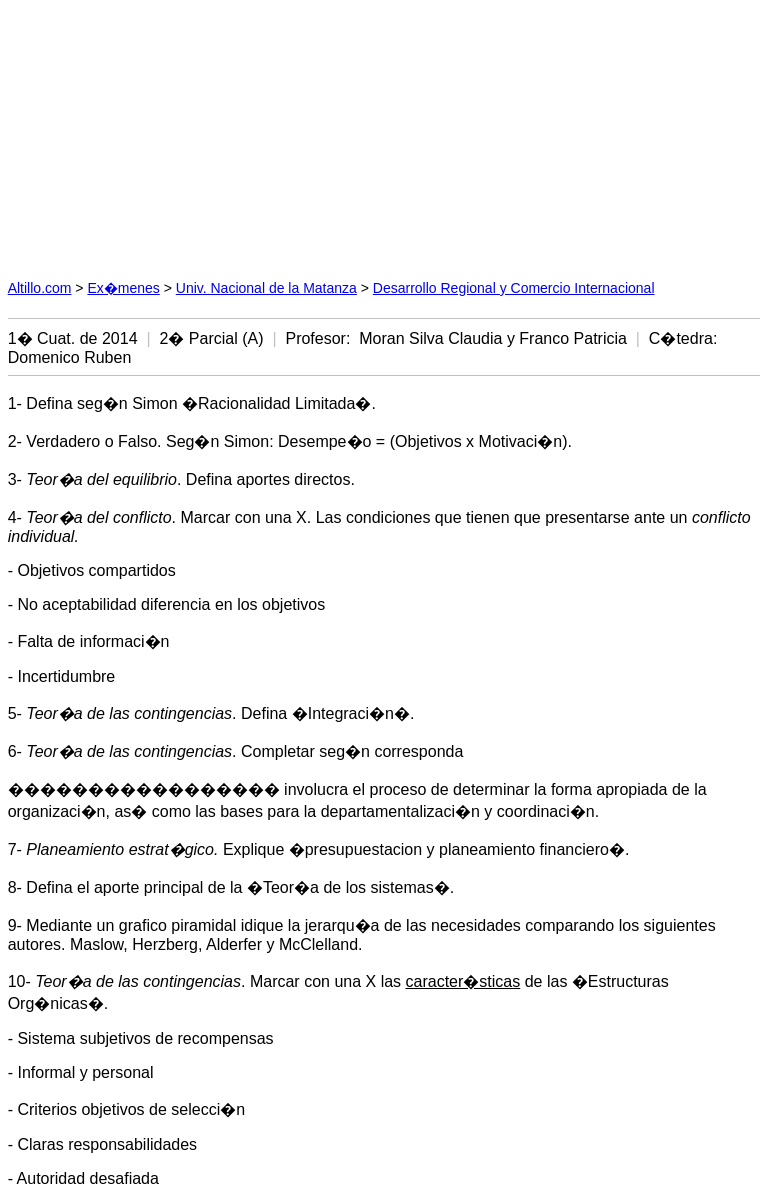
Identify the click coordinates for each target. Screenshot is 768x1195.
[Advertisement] (196, 133)
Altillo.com (40, 288)
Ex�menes (123, 288)
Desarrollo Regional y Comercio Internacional (514, 288)
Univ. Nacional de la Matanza (266, 288)
